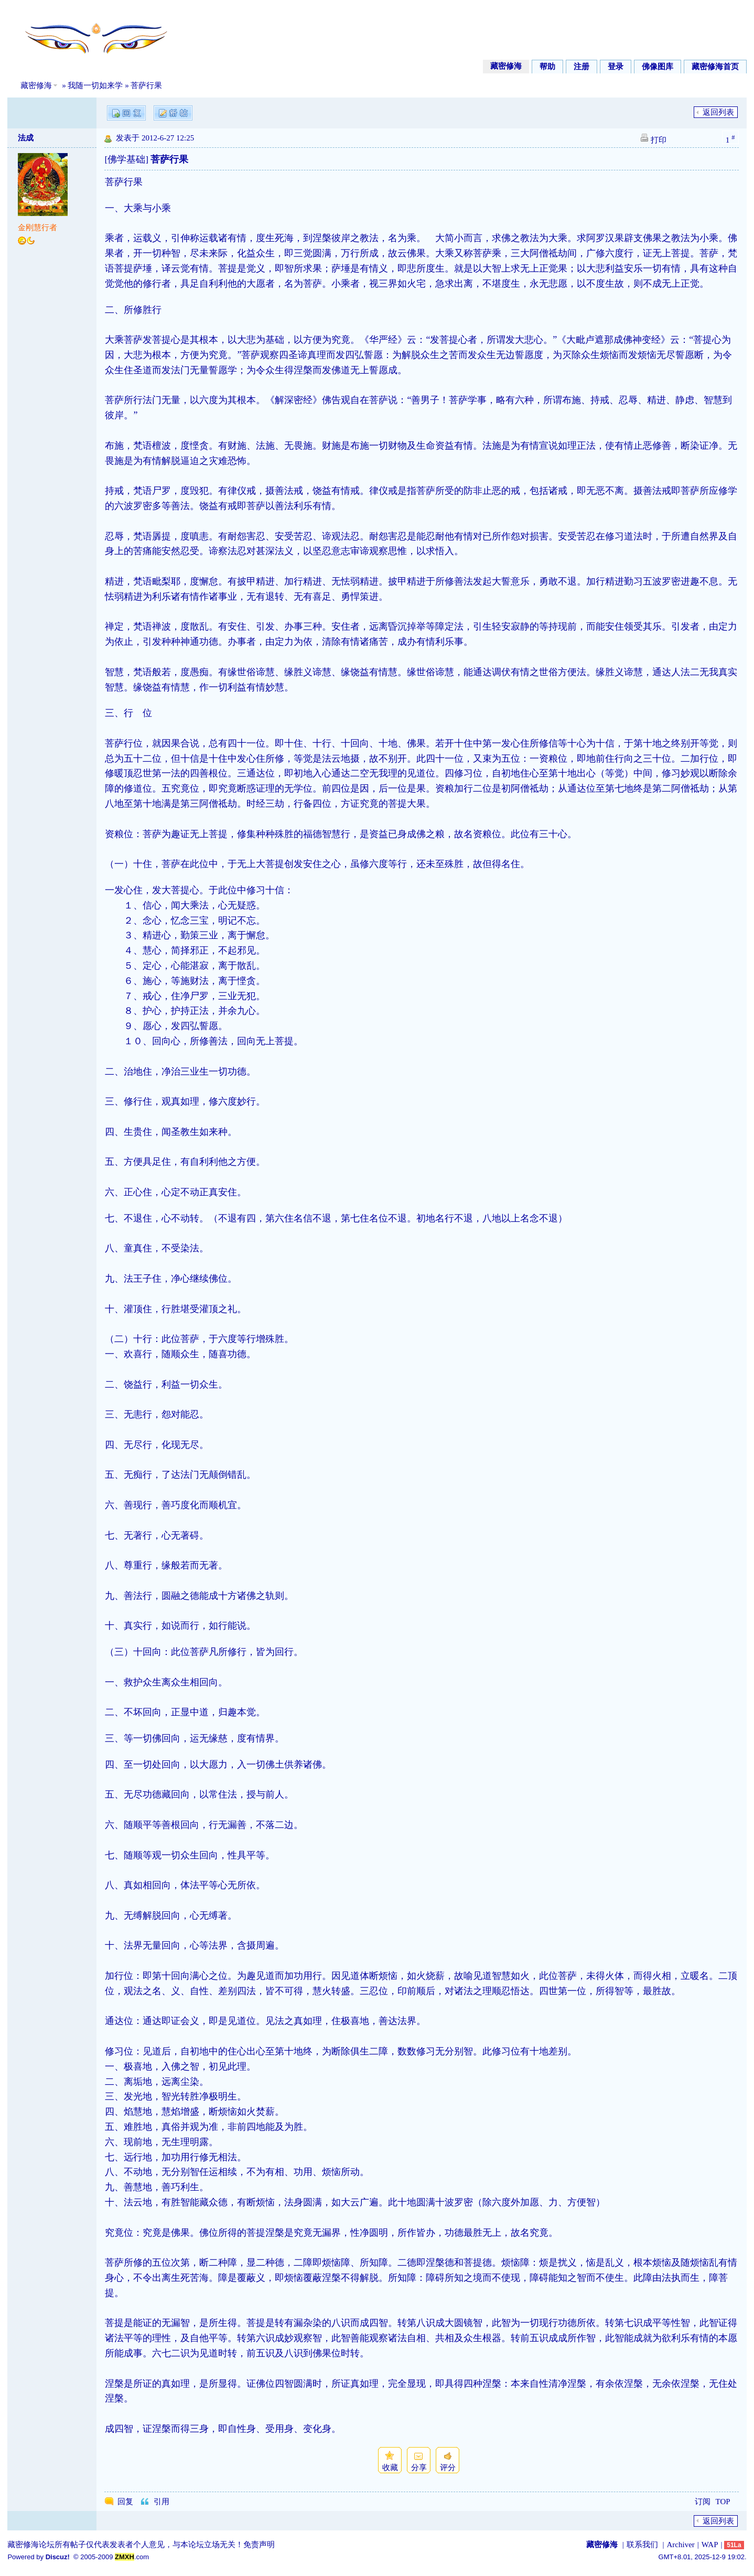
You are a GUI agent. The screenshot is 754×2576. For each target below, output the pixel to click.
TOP (723, 2501)
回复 (125, 2501)
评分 (448, 2467)
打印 (658, 140)
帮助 (547, 66)
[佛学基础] (126, 159)
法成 (26, 138)
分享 (419, 2467)
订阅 (702, 2501)
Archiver (680, 2544)
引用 (161, 2501)
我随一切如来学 (95, 85)
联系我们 (642, 2544)
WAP (710, 2544)
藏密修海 (506, 66)
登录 (615, 66)
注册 (581, 66)
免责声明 (259, 2544)
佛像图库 (657, 66)
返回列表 (718, 112)
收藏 (390, 2467)
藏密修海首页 (715, 66)
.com (132, 2557)
